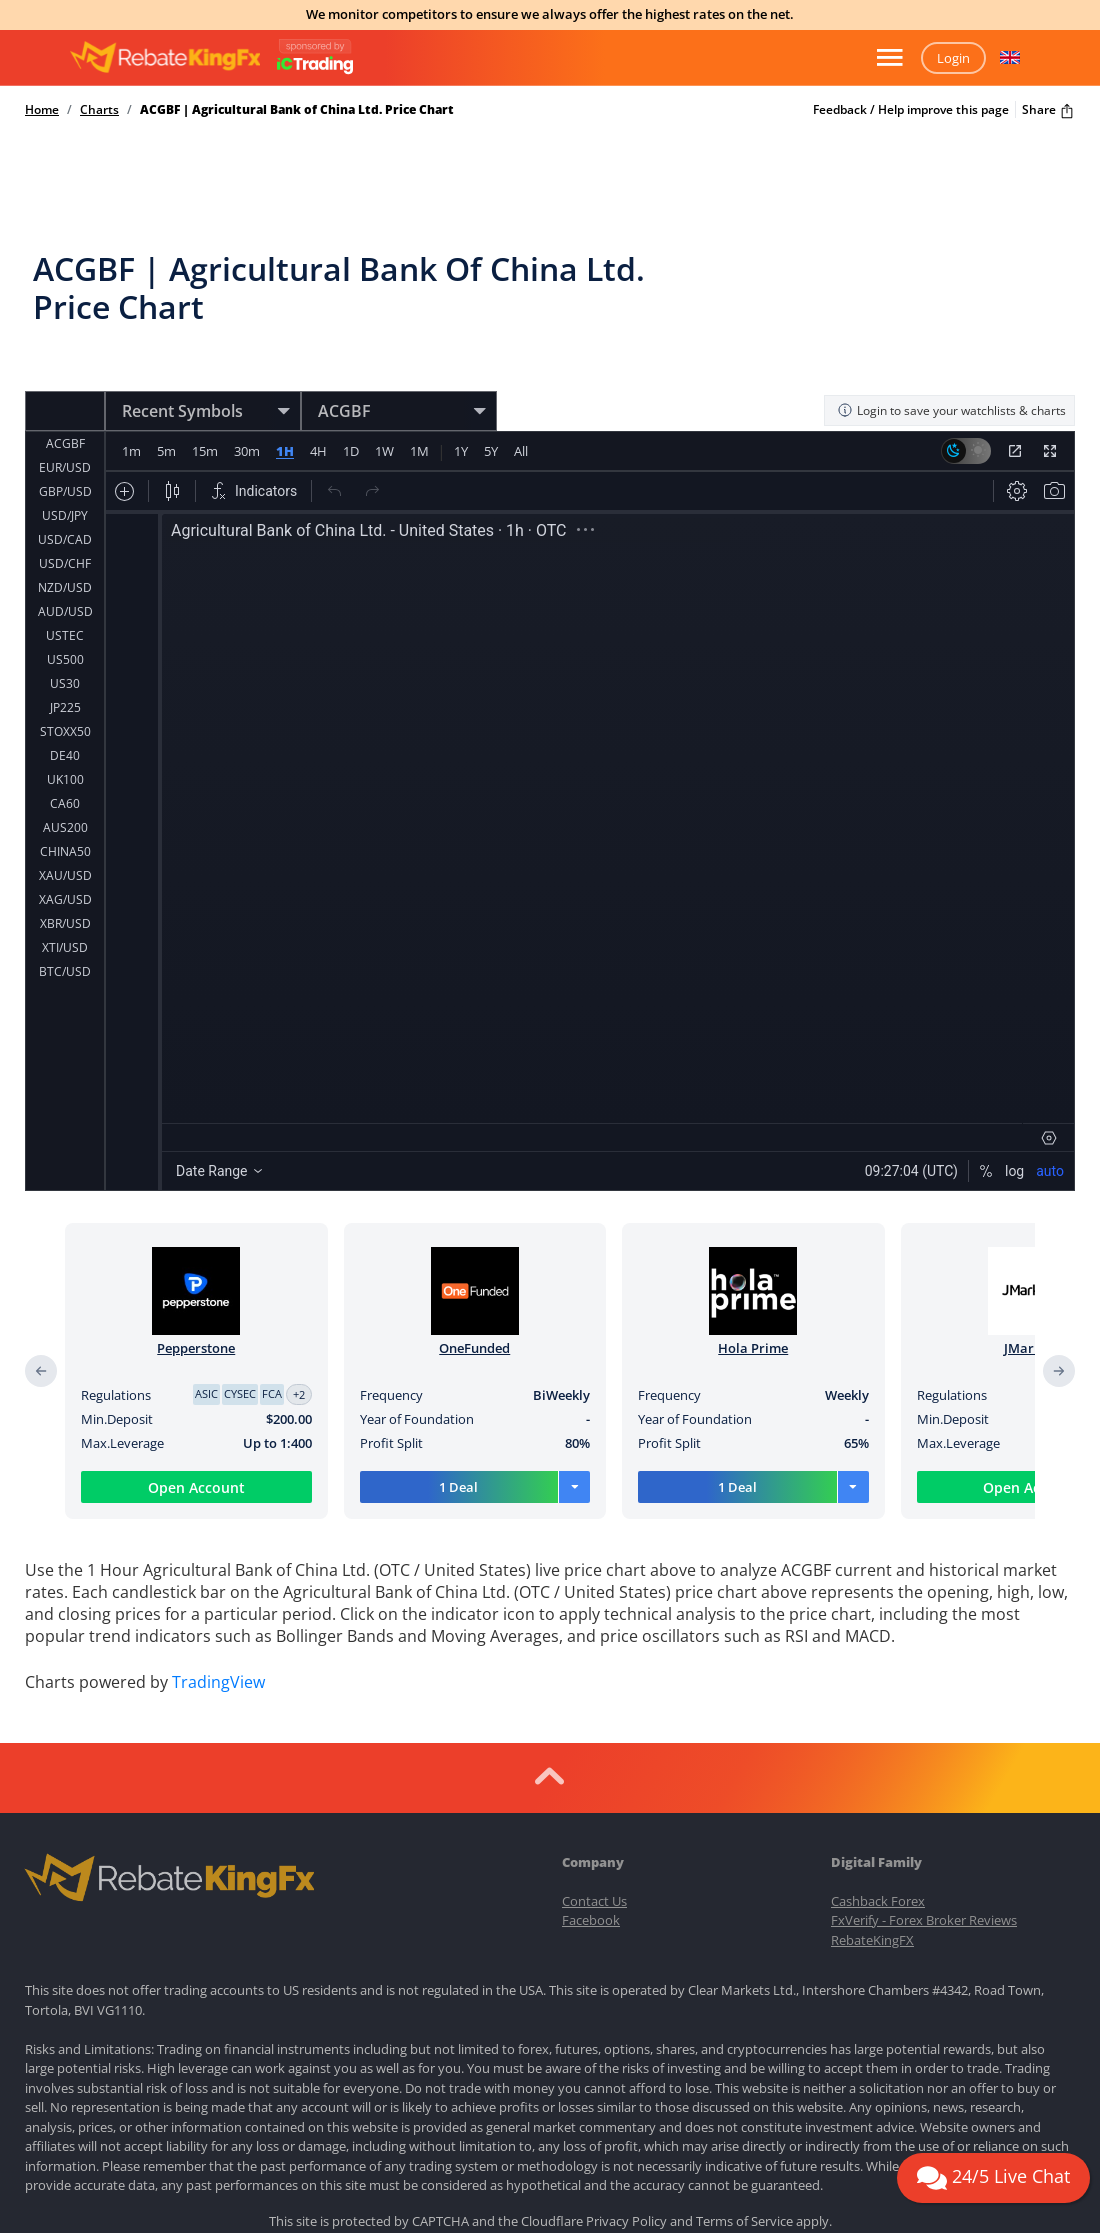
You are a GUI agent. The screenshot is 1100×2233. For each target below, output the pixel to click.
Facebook (591, 1770)
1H (284, 412)
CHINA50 (65, 788)
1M (418, 412)
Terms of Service (744, 2071)
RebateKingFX (872, 1789)
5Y (490, 412)
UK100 (65, 716)
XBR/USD (65, 860)
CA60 (65, 740)
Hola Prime (753, 1309)
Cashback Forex (878, 1750)
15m (205, 412)
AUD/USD (65, 548)
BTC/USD (65, 908)
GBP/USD (65, 428)
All (520, 412)
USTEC (65, 572)
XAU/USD (65, 812)
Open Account (196, 1448)
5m (166, 412)
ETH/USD (65, 932)
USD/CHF (65, 500)
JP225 (65, 644)
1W (383, 412)
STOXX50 (65, 668)
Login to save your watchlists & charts (951, 371)
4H (317, 412)
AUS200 (65, 764)
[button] (1010, 58)
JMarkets (1031, 1309)
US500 (65, 596)
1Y (460, 412)
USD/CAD (65, 476)
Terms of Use (577, 2106)
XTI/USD (65, 884)
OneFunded (474, 1309)
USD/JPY (65, 452)
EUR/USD (65, 404)
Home (42, 110)
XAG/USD (65, 836)
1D (350, 412)
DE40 (65, 692)
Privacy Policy (626, 2071)
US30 (65, 620)
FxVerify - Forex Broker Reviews (924, 1770)
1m (131, 412)
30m (247, 412)
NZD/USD (65, 524)
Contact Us (594, 1750)
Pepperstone (196, 1309)
